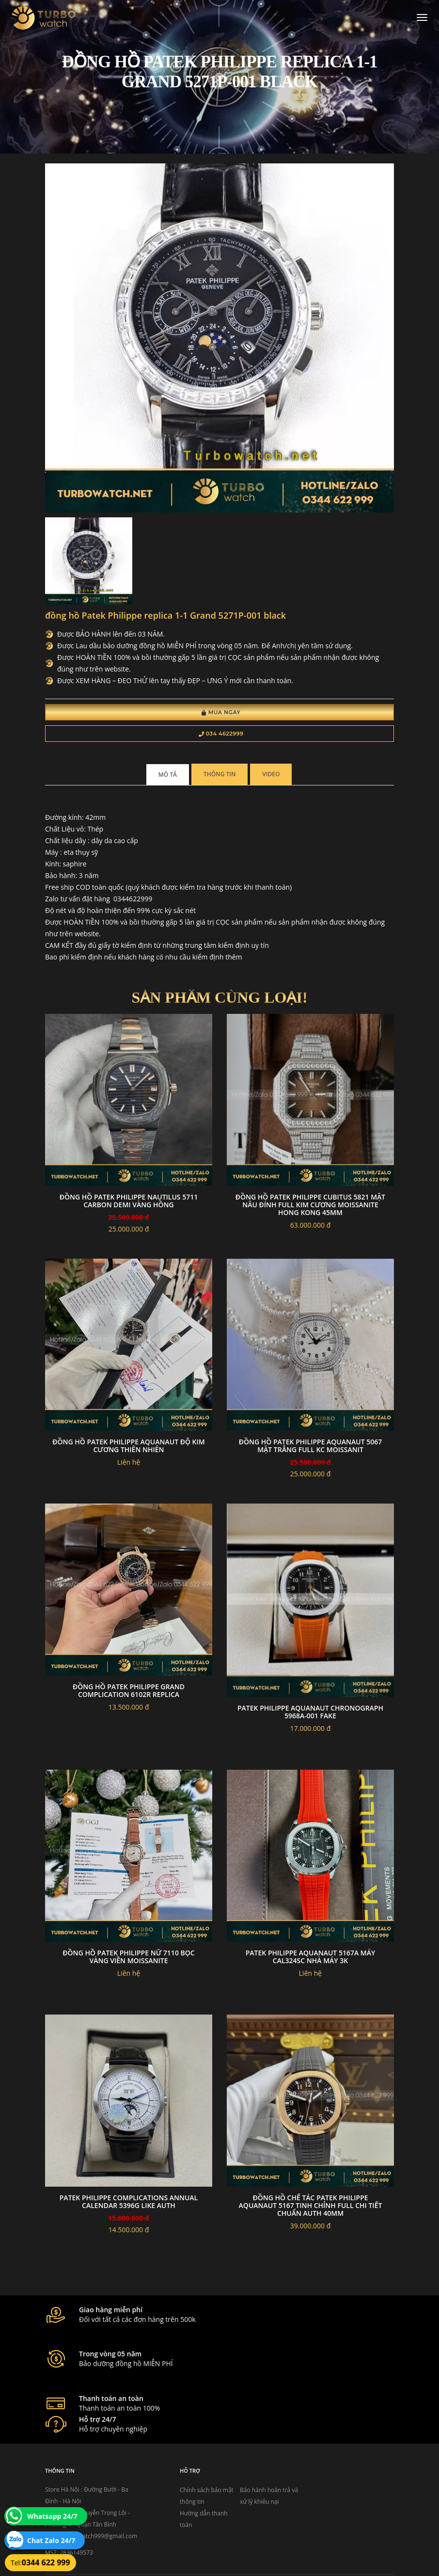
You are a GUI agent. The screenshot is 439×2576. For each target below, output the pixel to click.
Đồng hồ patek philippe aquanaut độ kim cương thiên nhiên (128, 1447)
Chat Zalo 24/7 (51, 2540)
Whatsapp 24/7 (52, 2516)
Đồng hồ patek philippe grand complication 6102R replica (129, 1692)
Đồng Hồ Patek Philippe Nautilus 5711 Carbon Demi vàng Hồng (129, 1202)
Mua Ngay (221, 713)
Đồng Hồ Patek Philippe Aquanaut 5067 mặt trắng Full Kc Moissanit (310, 1447)
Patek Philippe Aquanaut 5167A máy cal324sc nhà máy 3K (311, 1958)
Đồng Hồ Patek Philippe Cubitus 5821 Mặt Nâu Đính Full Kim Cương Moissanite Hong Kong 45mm (310, 1206)
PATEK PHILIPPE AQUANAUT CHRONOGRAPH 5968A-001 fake (310, 1713)
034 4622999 (221, 735)
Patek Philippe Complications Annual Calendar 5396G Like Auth (129, 2203)
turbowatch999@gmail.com (100, 2486)
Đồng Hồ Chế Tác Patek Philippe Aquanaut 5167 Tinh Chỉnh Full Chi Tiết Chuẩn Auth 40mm (310, 2207)
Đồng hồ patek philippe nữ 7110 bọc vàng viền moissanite (128, 1958)
